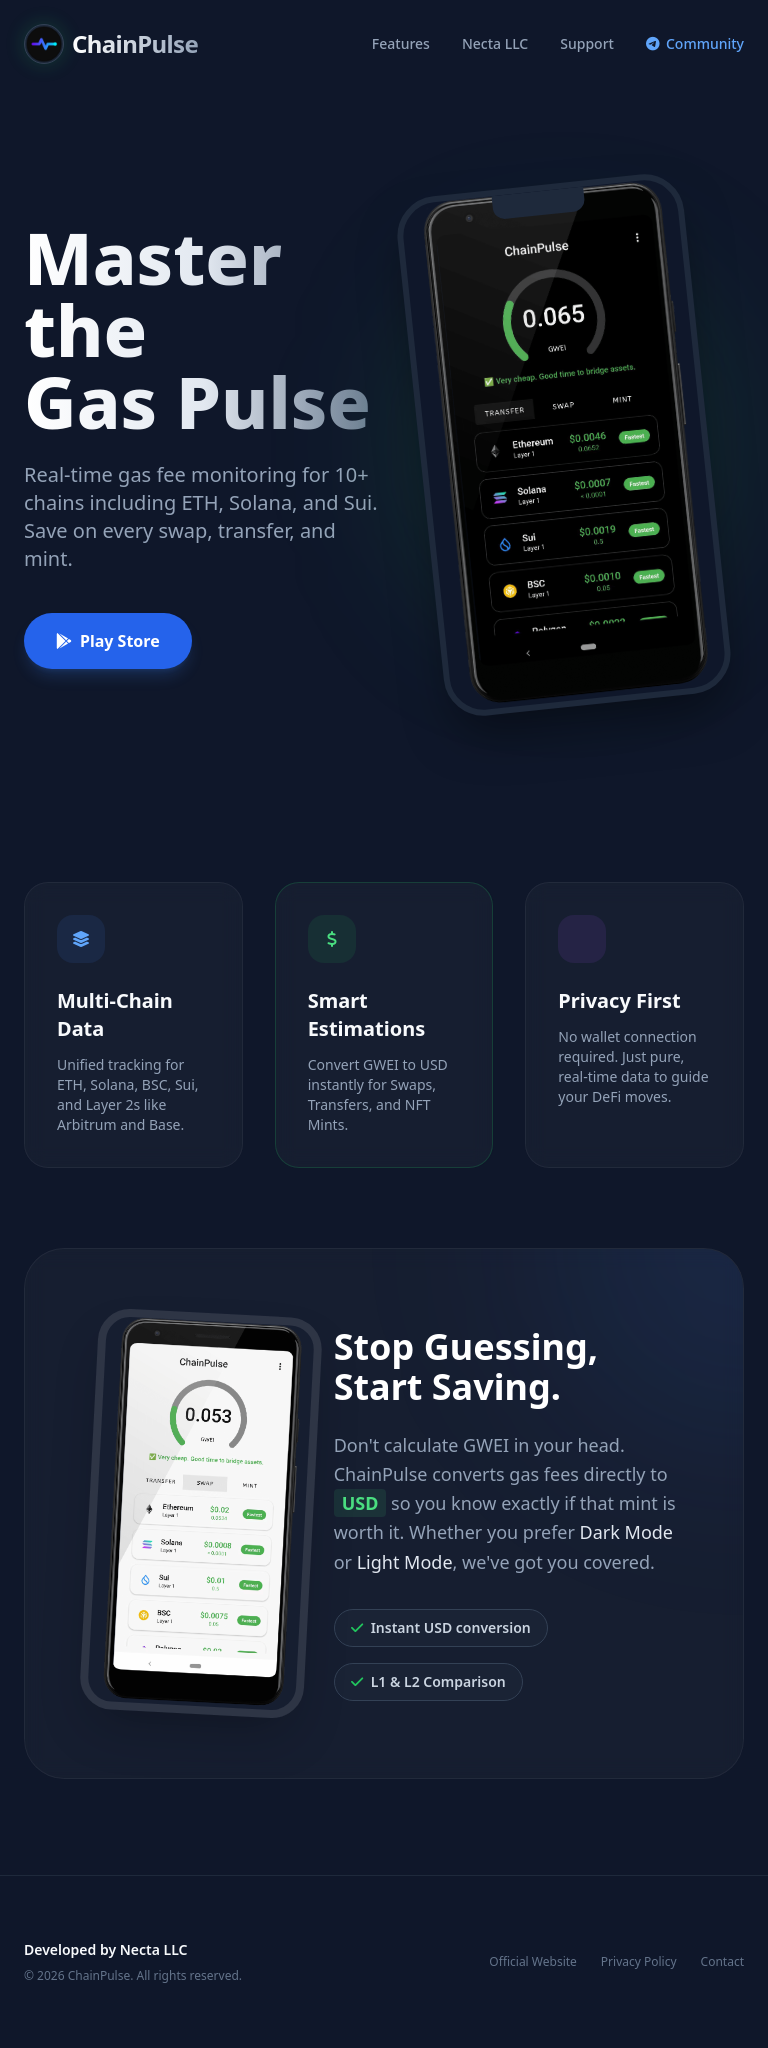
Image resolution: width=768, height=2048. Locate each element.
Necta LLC (495, 43)
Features (401, 43)
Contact (722, 1962)
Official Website (533, 1962)
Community (695, 43)
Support (587, 43)
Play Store (108, 641)
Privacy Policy (639, 1962)
